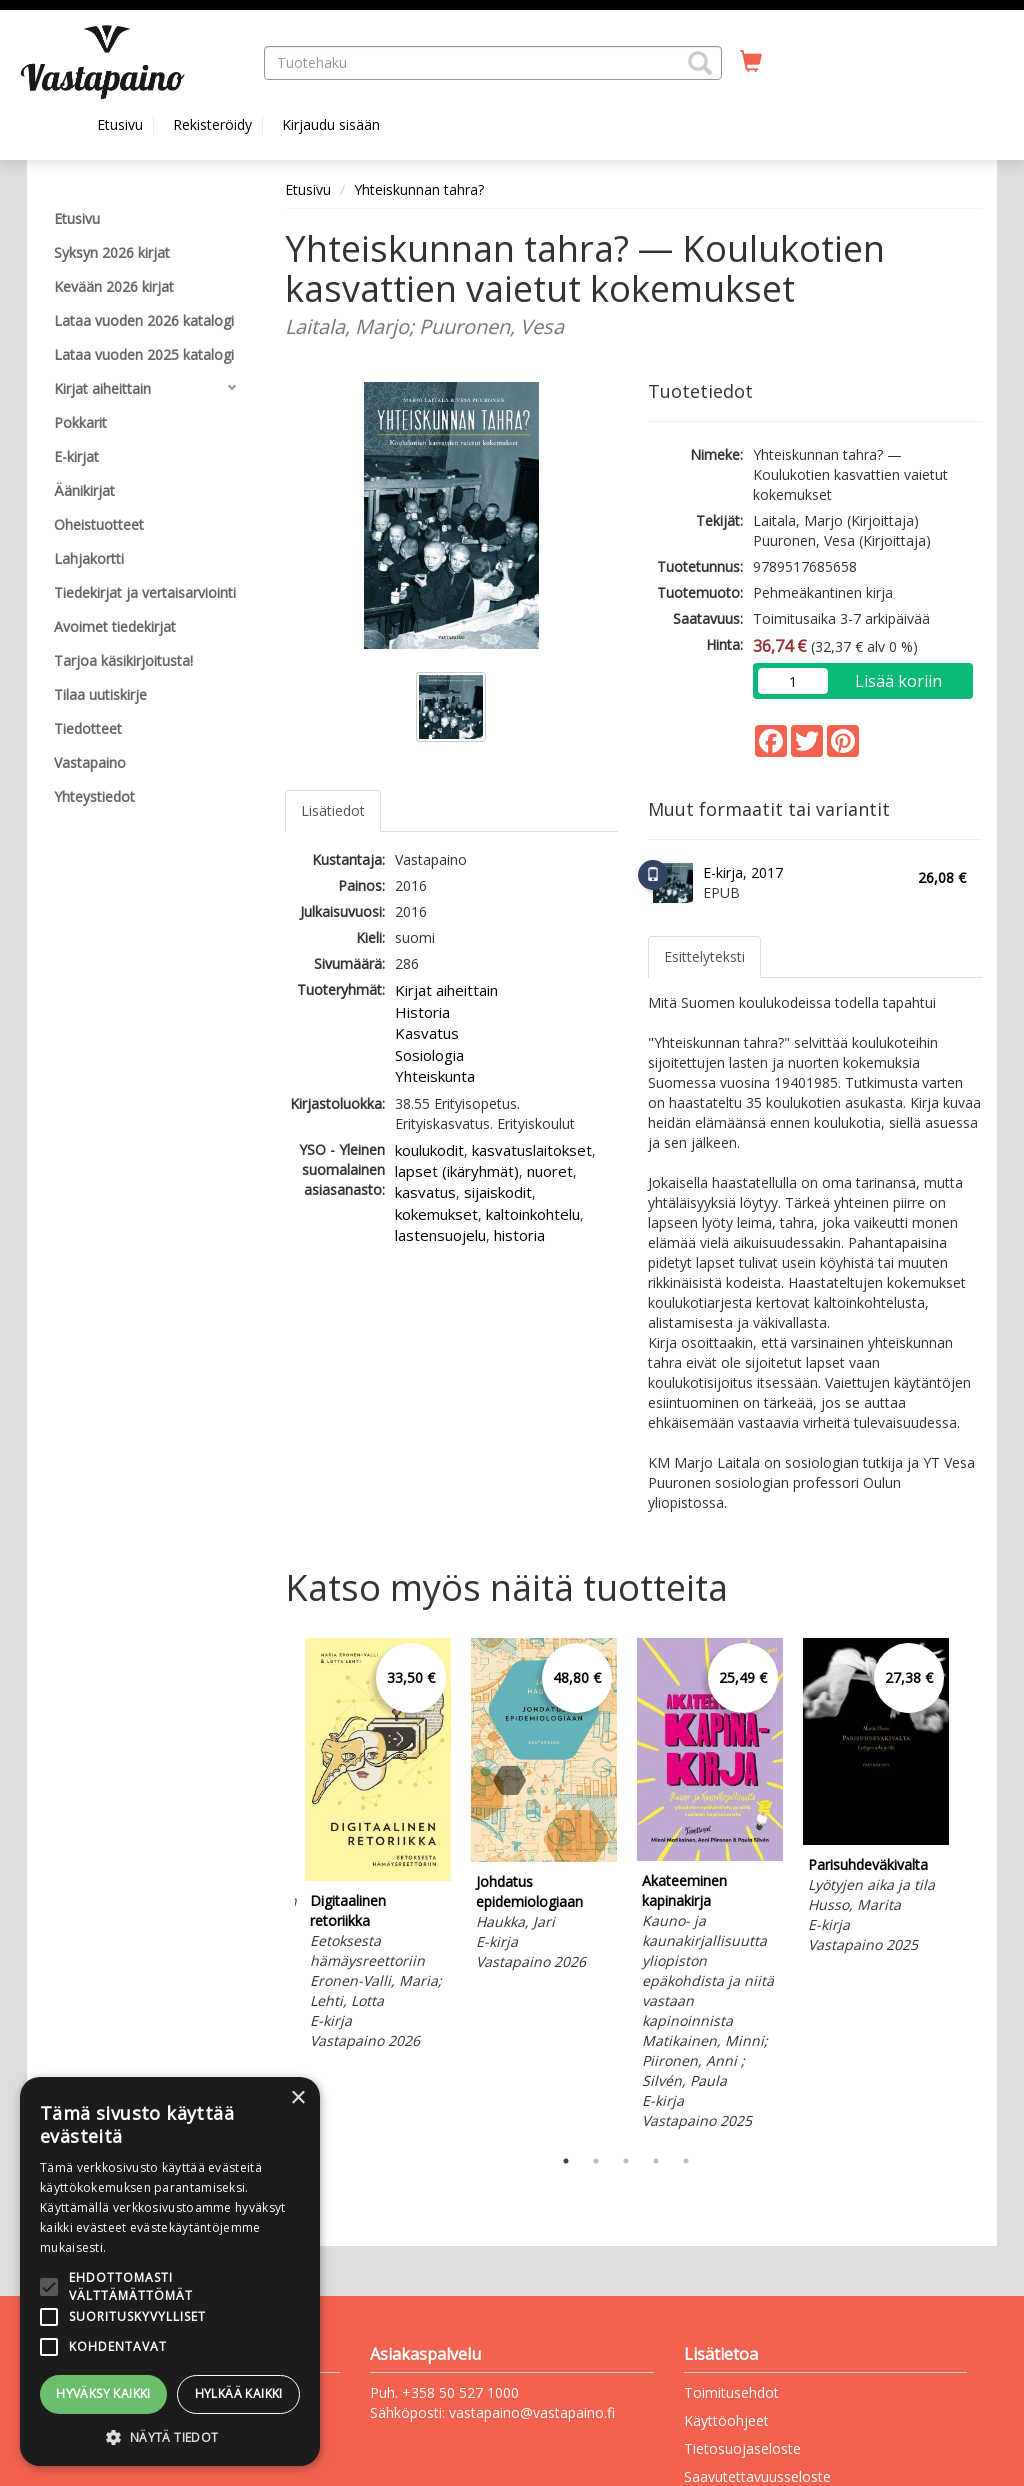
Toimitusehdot (731, 2392)
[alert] (170, 2271)
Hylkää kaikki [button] (239, 2393)
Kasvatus (427, 1033)
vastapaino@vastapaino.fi (532, 2412)
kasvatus (425, 1192)
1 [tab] (566, 2161)
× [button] (297, 2098)
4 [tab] (656, 2161)
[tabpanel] (378, 1847)
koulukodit (429, 1150)
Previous (280, 1887)
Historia (422, 1012)
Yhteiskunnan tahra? (419, 189)
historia (519, 1235)
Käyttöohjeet (726, 2420)
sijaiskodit (498, 1192)
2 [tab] (596, 2161)
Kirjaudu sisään (331, 124)
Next (972, 1887)
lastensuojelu (440, 1235)
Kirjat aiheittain (446, 990)
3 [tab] (626, 2161)
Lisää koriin (898, 681)
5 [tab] (686, 2161)
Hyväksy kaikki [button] (103, 2393)
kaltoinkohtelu (533, 1214)
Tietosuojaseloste (742, 2448)
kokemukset (436, 1214)
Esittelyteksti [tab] (704, 956)
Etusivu (120, 124)
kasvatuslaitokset (532, 1150)
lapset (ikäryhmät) (457, 1171)
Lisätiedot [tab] (333, 810)
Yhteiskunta (435, 1076)
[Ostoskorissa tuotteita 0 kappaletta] (751, 62)
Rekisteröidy (212, 124)
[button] (700, 63)
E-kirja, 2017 (743, 872)
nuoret (550, 1171)
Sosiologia (429, 1055)
